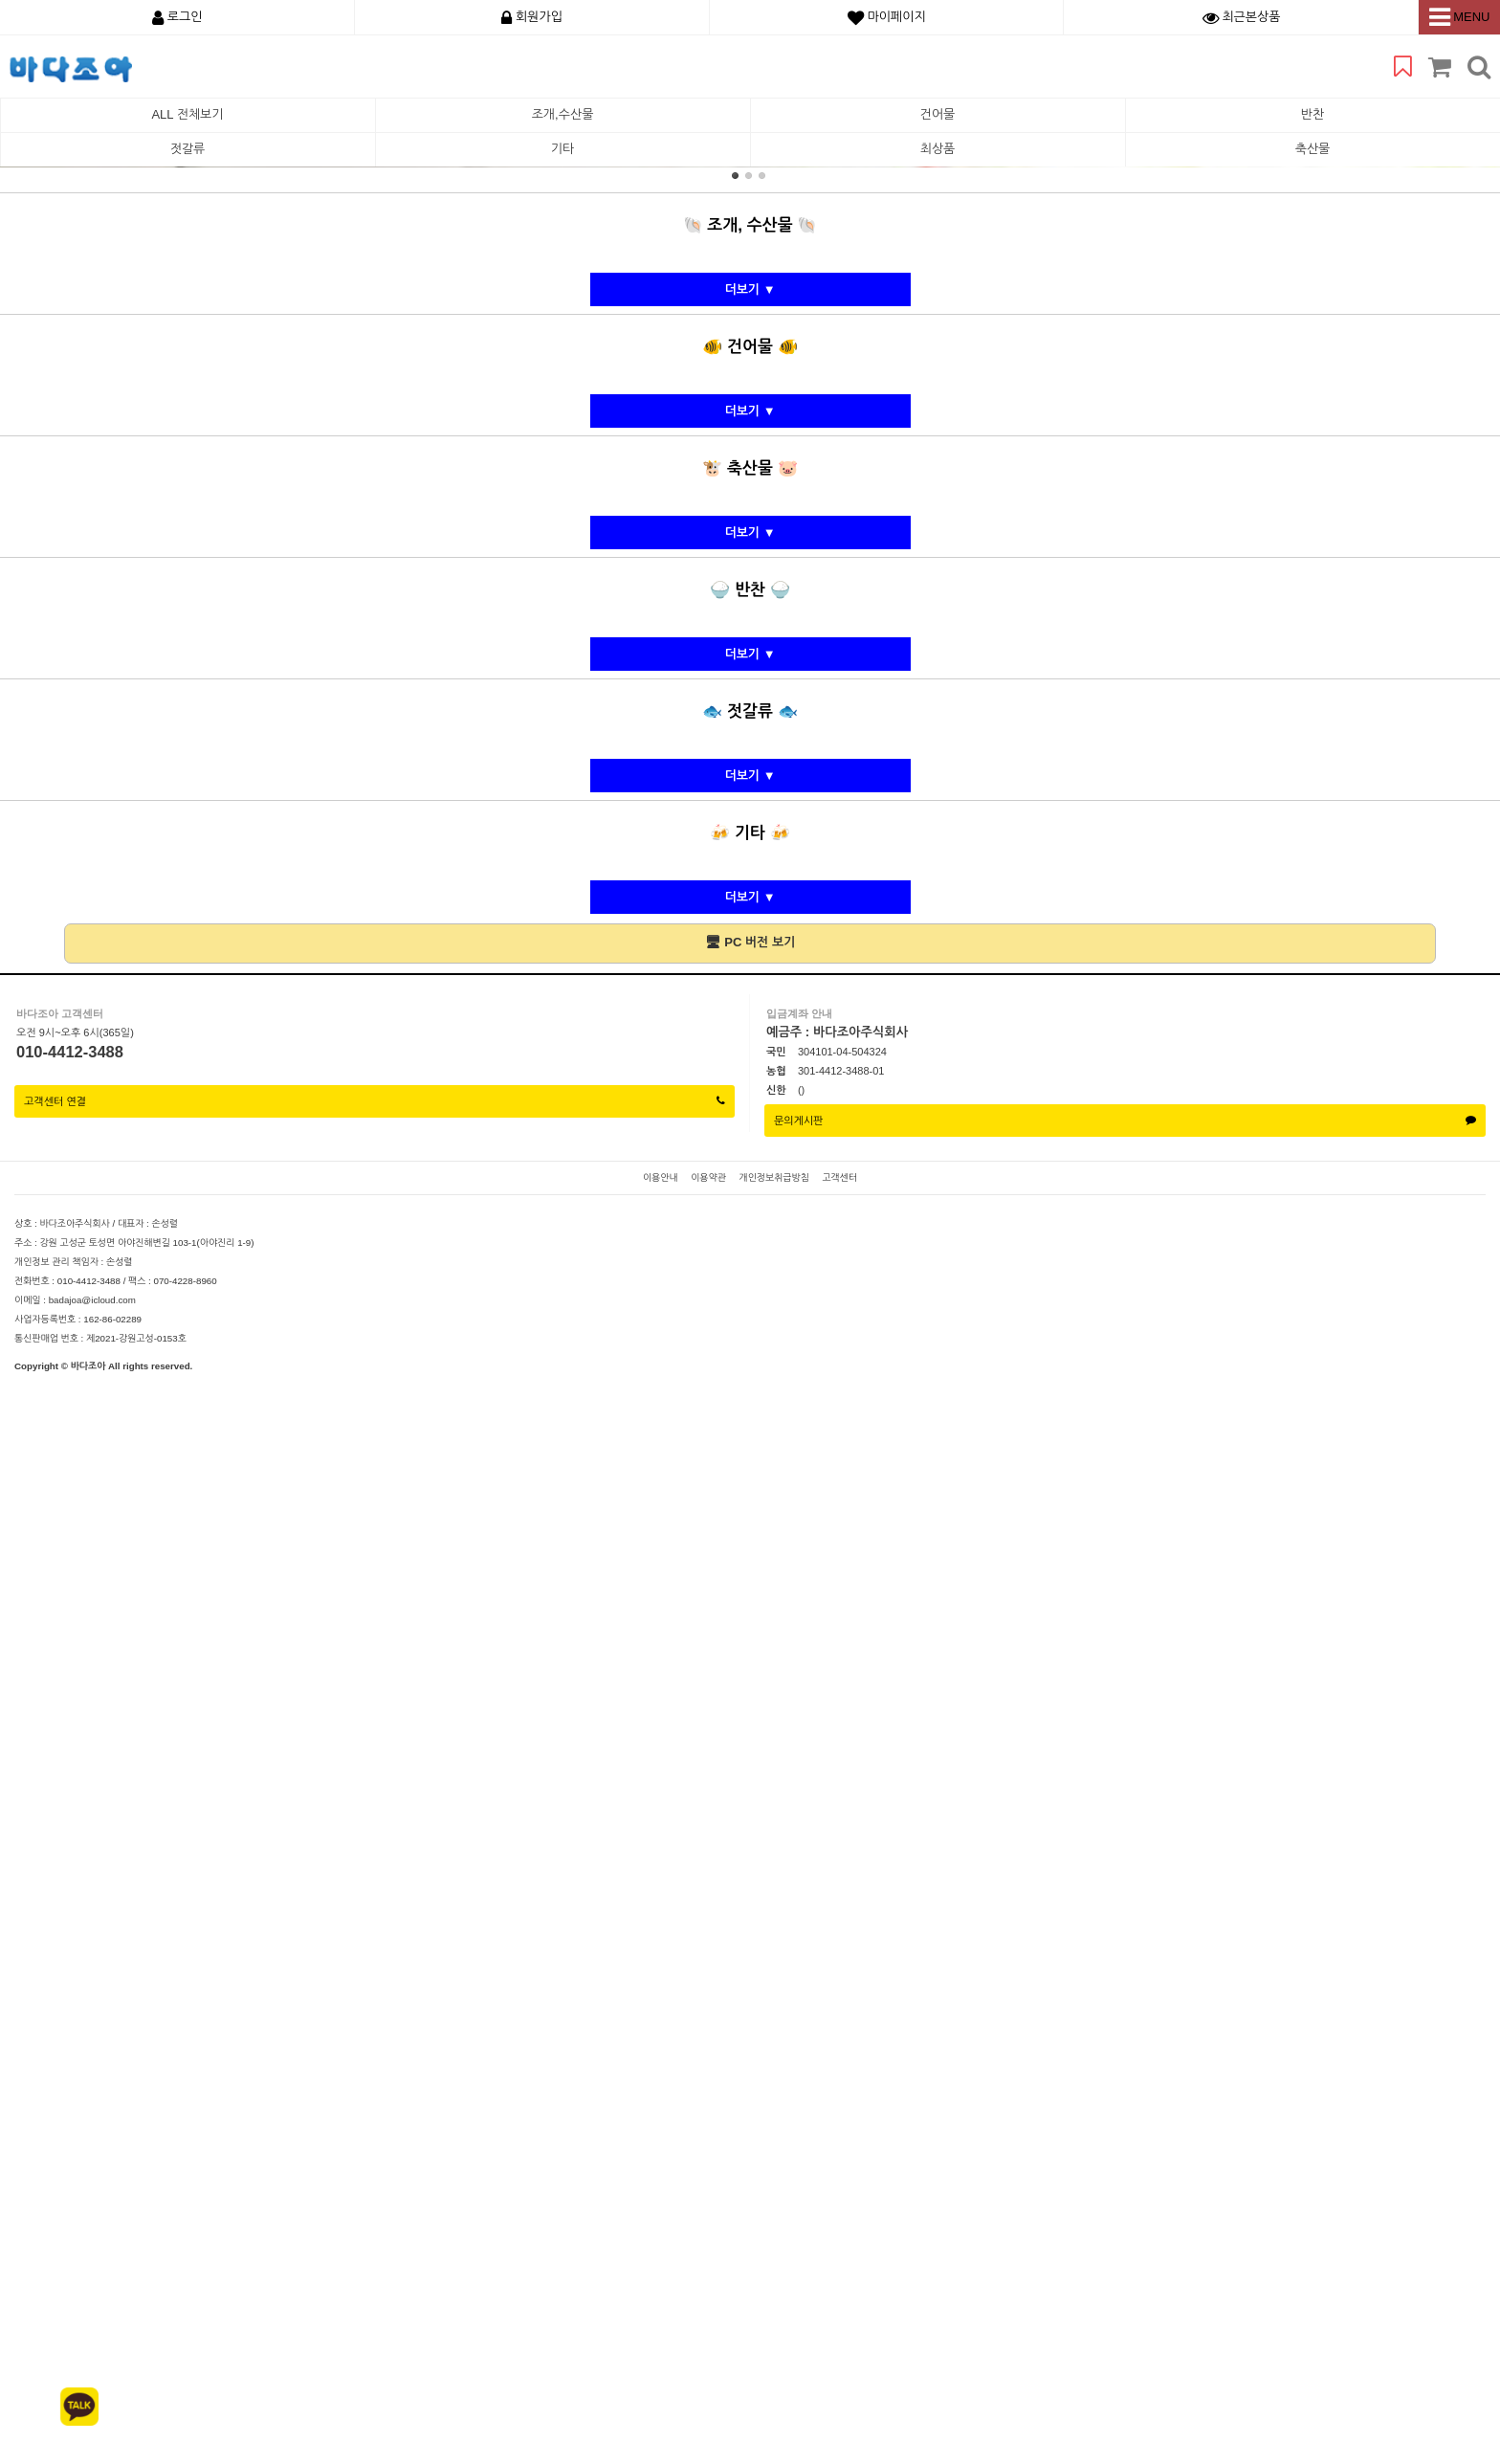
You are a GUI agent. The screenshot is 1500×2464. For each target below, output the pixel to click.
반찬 (1312, 114)
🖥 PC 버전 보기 (750, 2021)
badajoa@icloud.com (92, 2379)
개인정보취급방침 (773, 2257)
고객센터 (839, 2257)
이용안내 (660, 2257)
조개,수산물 (563, 114)
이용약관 (708, 2257)
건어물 (938, 114)
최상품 (938, 149)
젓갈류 (188, 149)
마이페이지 (887, 17)
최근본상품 (1241, 17)
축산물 (1313, 149)
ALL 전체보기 (187, 114)
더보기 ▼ (749, 1369)
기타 (562, 149)
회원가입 (531, 17)
